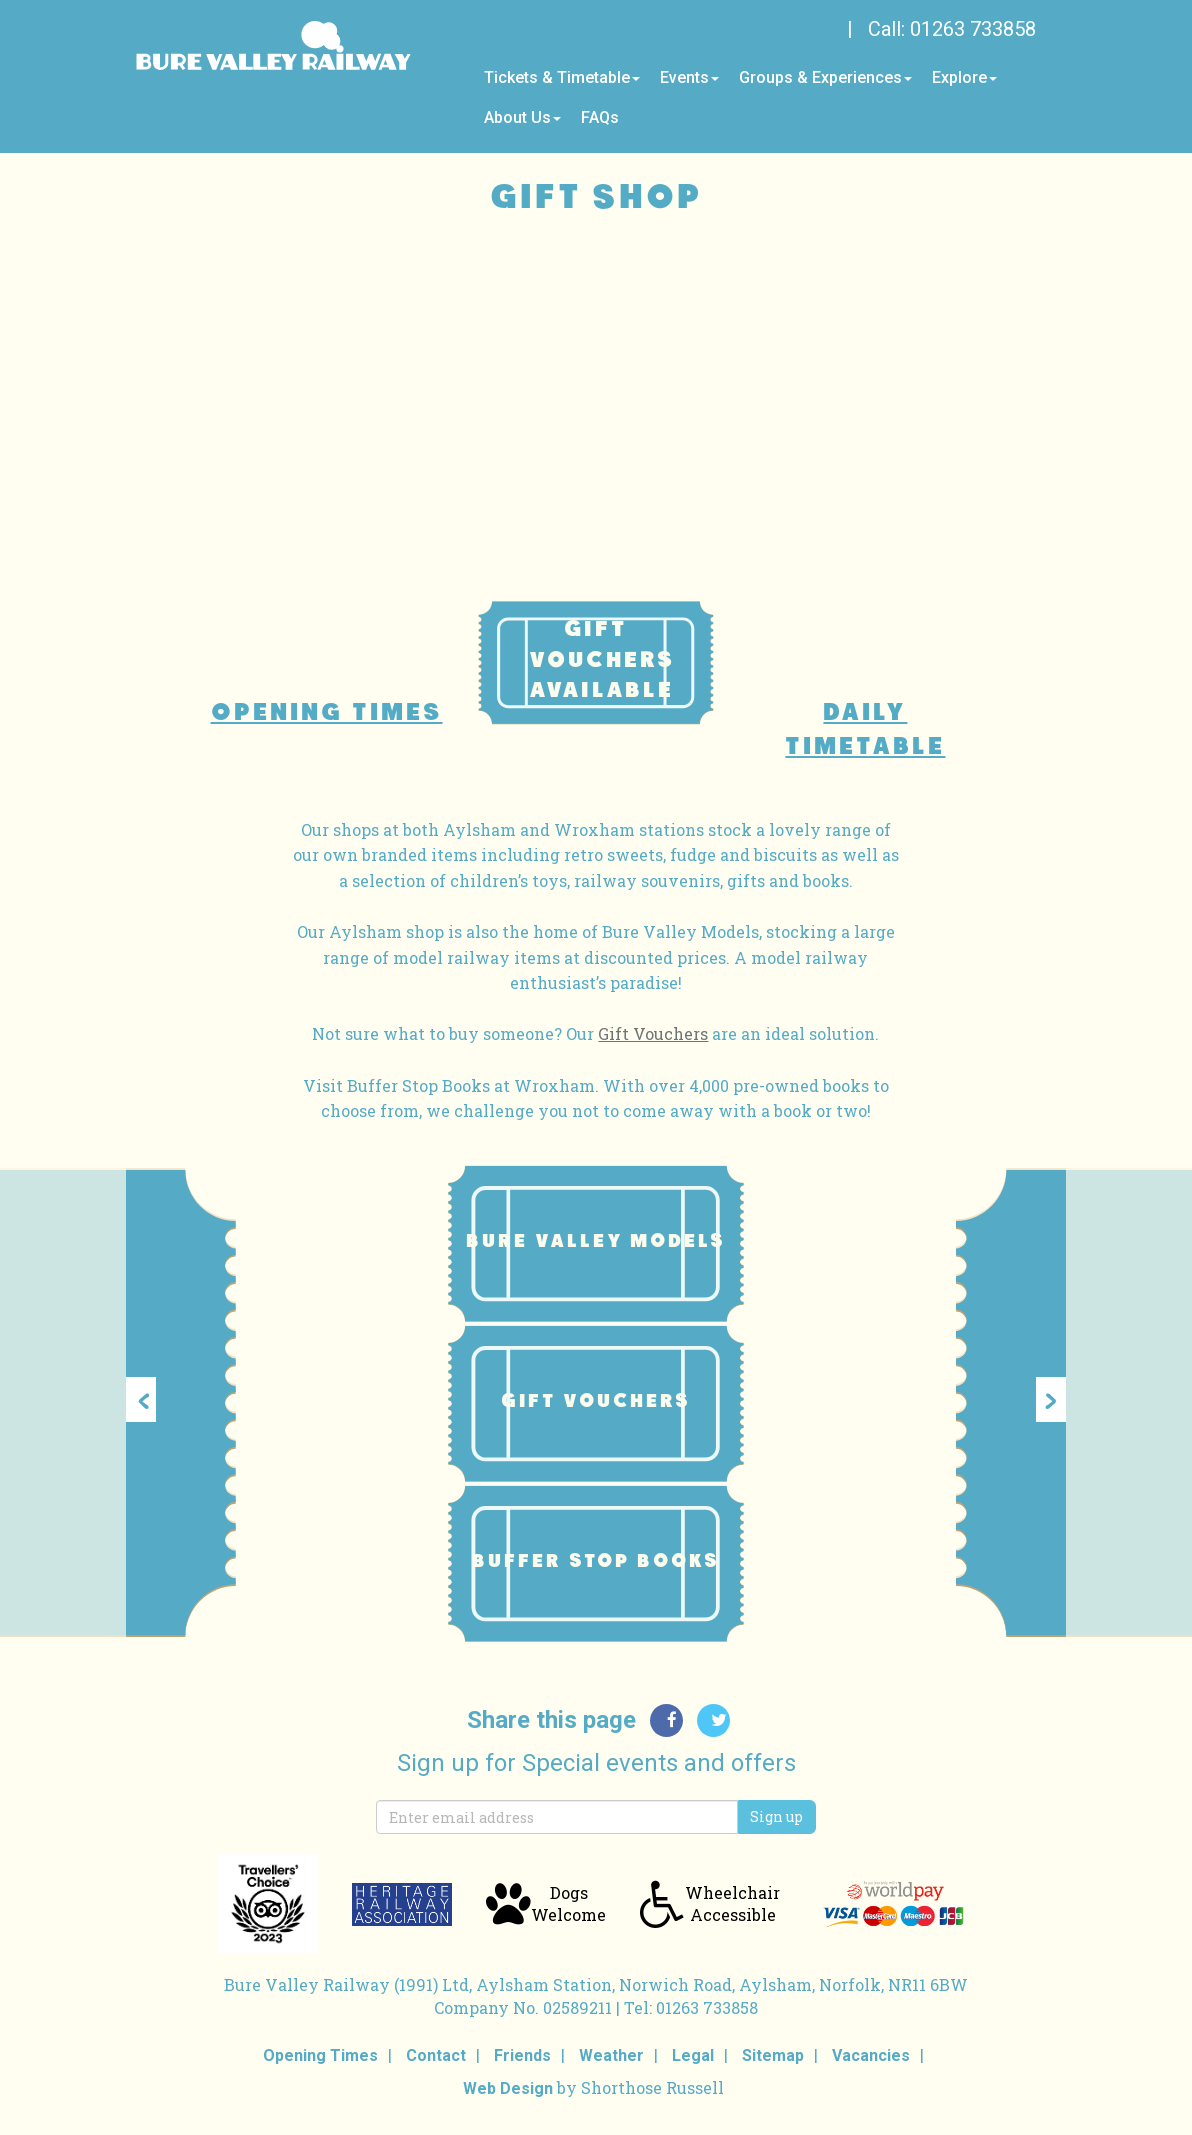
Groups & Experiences (825, 77)
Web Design (508, 2088)
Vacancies (871, 2055)
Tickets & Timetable (562, 77)
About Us (522, 117)
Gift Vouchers (653, 1033)
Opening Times (320, 2055)
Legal (693, 2055)
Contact (436, 2055)
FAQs (600, 117)
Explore (964, 77)
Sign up (776, 1816)
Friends (522, 2055)
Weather (611, 2055)
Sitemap (773, 2055)
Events (689, 77)
